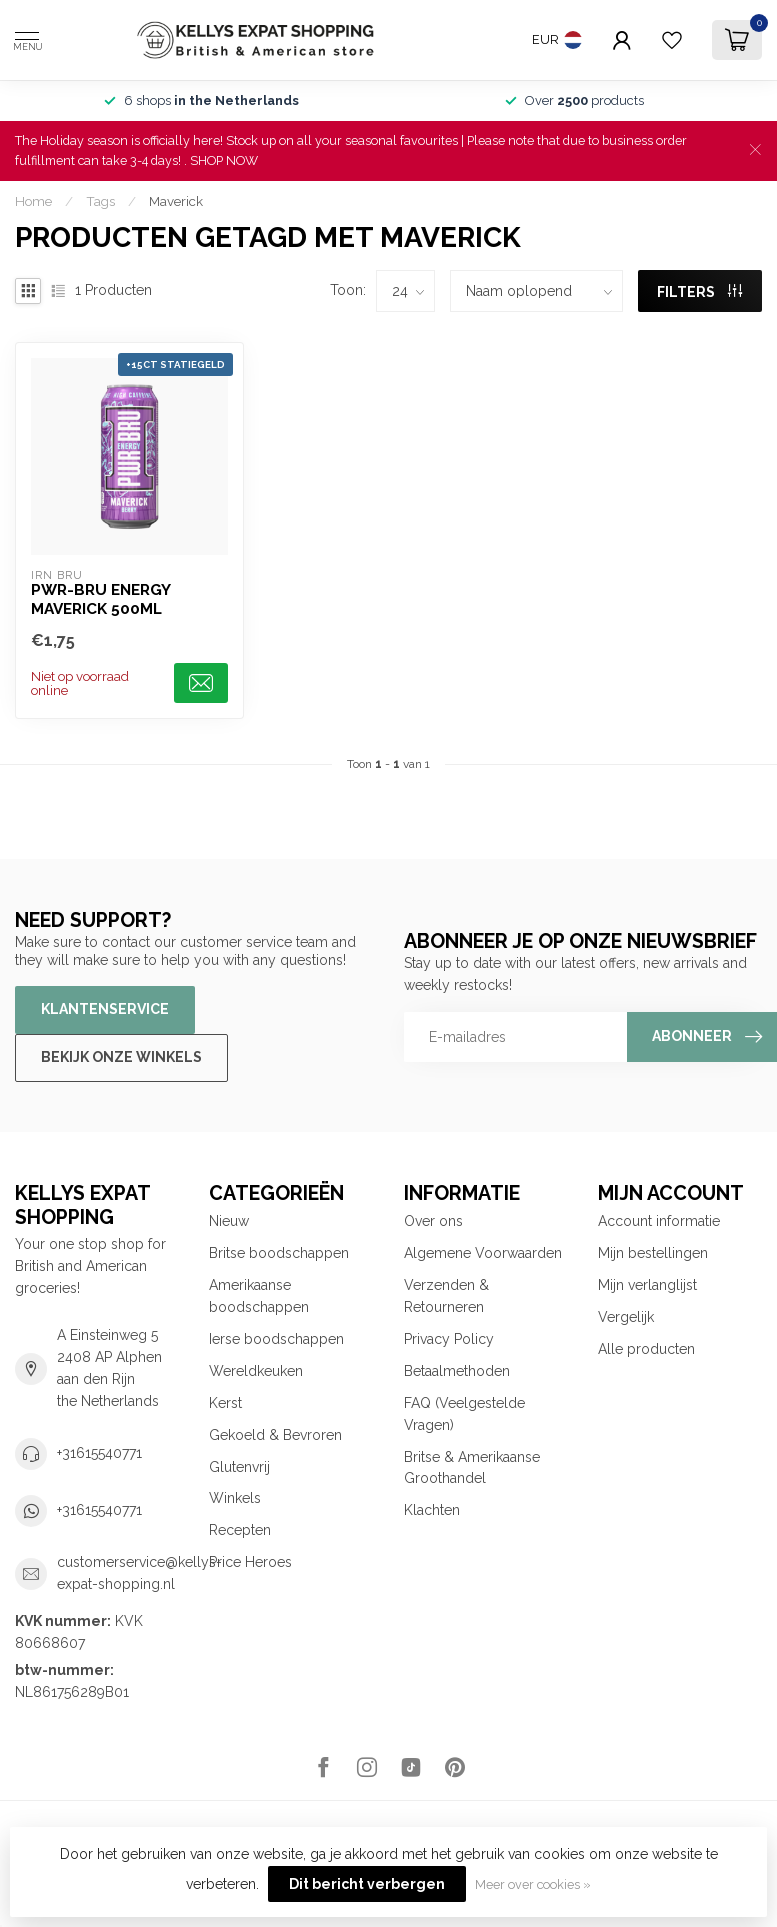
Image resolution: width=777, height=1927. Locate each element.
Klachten (432, 1510)
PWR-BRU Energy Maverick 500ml (100, 599)
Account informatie (659, 1221)
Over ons (433, 1221)
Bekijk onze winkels (121, 1057)
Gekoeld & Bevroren (275, 1435)
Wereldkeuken (256, 1371)
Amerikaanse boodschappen (259, 1296)
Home (33, 201)
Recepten (240, 1530)
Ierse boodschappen (276, 1339)
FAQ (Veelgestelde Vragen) (464, 1414)
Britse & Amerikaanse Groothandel (472, 1468)
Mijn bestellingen (653, 1253)
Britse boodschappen (279, 1253)
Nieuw (229, 1221)
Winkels (235, 1498)
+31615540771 (99, 1453)
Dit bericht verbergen (367, 1884)
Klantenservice (105, 1009)
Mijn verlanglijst (647, 1285)
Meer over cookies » (533, 1884)
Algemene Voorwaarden (483, 1253)
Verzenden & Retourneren (446, 1296)
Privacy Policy (449, 1339)
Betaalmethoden (457, 1371)
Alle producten (646, 1349)
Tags (100, 201)
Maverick (176, 201)
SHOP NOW (224, 160)
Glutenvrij (239, 1467)
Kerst (225, 1403)
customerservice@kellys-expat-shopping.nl (139, 1573)
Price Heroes (250, 1562)
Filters (699, 292)
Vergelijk (626, 1317)
